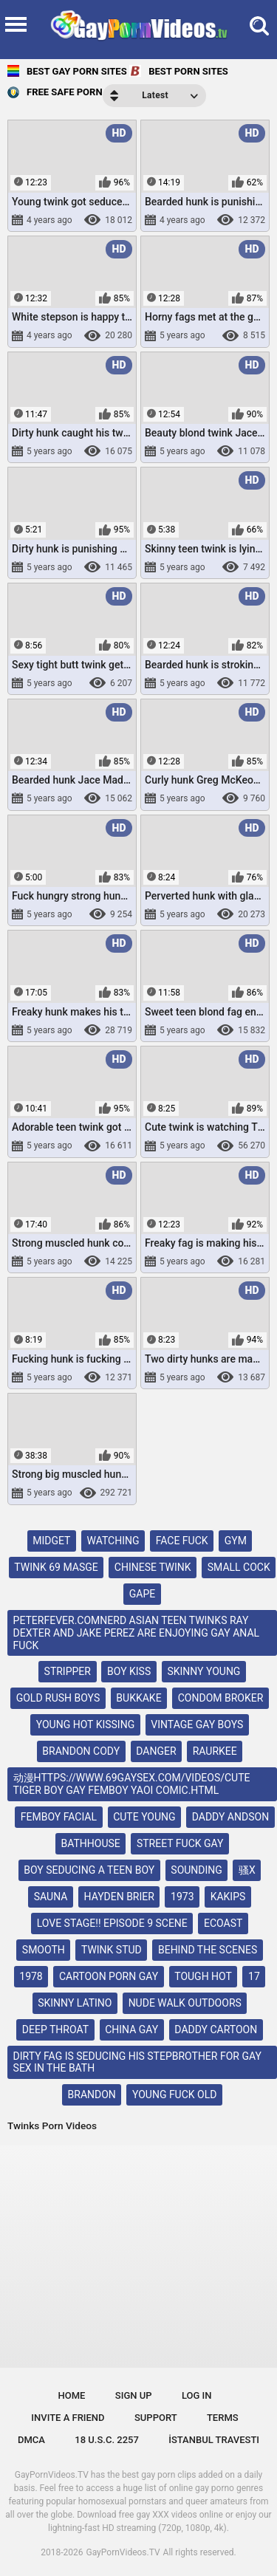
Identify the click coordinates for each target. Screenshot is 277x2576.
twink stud (111, 1950)
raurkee (215, 1751)
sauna (51, 1896)
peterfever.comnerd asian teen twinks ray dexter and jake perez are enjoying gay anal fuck (136, 1632)
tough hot (203, 1976)
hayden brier (119, 1896)
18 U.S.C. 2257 (107, 2439)
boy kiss (129, 1671)
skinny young (203, 1671)
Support (155, 2417)
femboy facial (59, 1817)
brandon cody (81, 1751)
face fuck (182, 1540)
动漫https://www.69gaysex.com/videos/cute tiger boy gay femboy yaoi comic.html (131, 1784)
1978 (30, 1976)
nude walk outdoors (185, 2003)
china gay (131, 2029)
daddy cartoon (215, 2029)
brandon (92, 2094)
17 (254, 1976)
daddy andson (230, 1817)
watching (113, 1540)
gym (236, 1540)
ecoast (223, 1923)
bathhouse (90, 1843)
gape (142, 1594)
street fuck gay (180, 1843)
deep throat (55, 2029)
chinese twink (152, 1567)
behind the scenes (207, 1950)
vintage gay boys (197, 1724)
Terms (223, 2417)
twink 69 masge (56, 1567)
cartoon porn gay (108, 1976)
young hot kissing (85, 1724)
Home (72, 2395)
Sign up (133, 2395)
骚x (247, 1870)
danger (156, 1751)
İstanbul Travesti (213, 2439)
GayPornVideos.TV (123, 2552)
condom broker (221, 1698)
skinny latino (75, 2003)
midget (51, 1540)
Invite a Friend (67, 2417)
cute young (144, 1817)
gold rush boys (58, 1698)
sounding (196, 1870)
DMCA (31, 2439)
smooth (43, 1950)
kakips (228, 1896)
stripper (67, 1671)
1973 (182, 1896)
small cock (239, 1567)
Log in (197, 2395)
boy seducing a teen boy (89, 1870)
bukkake (138, 1698)
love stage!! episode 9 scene (112, 1923)
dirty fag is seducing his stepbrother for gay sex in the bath (137, 2062)
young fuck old (174, 2094)
